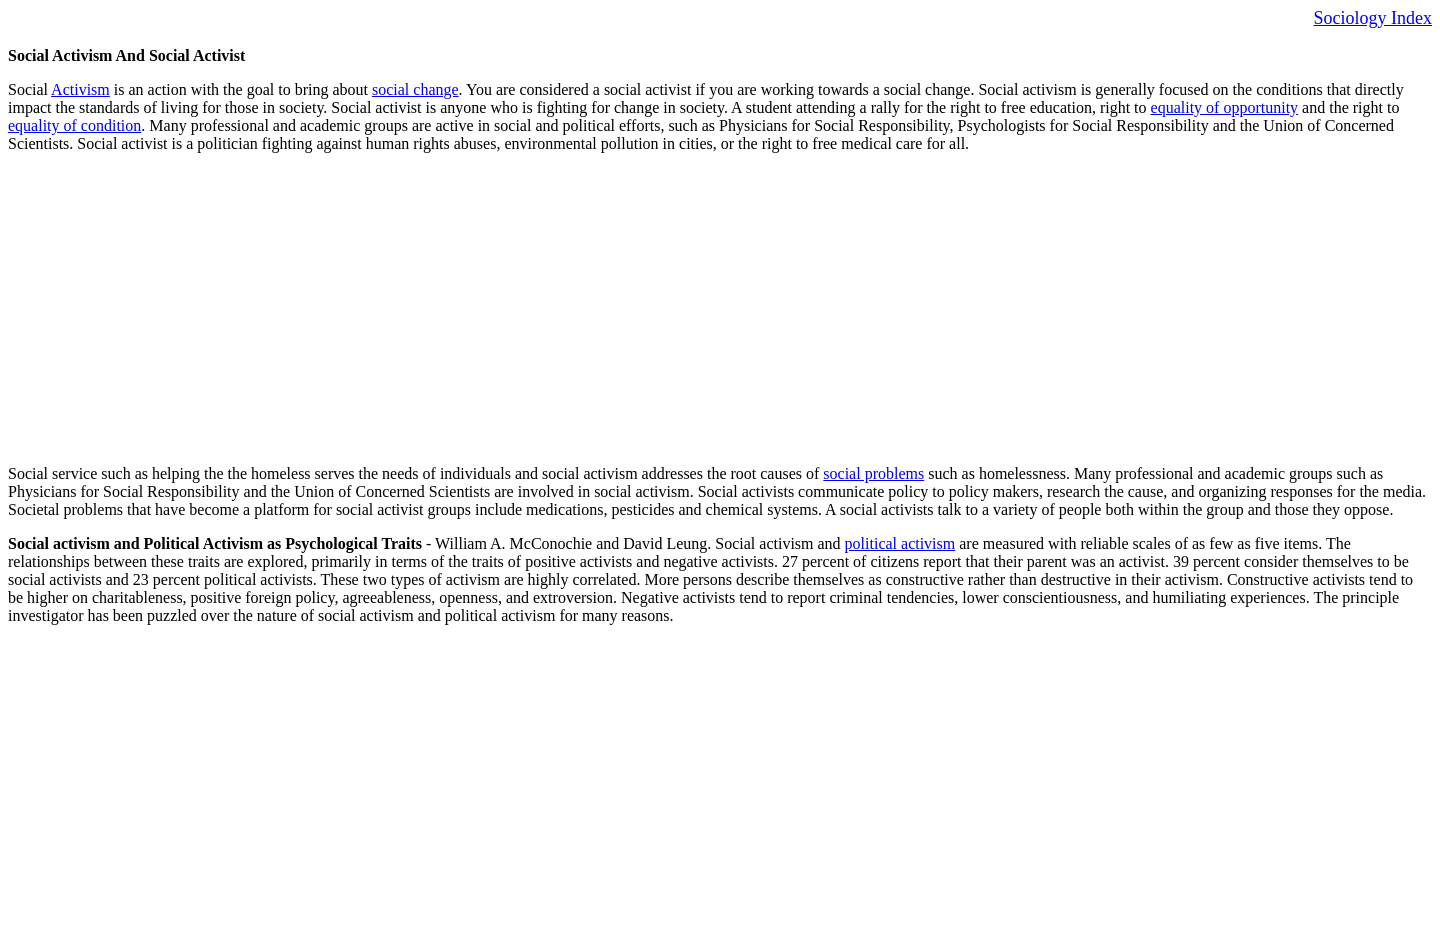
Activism (80, 89)
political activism (900, 543)
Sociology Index (1373, 18)
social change (415, 89)
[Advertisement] (608, 309)
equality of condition (74, 125)
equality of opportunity (1225, 107)
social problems (873, 473)
